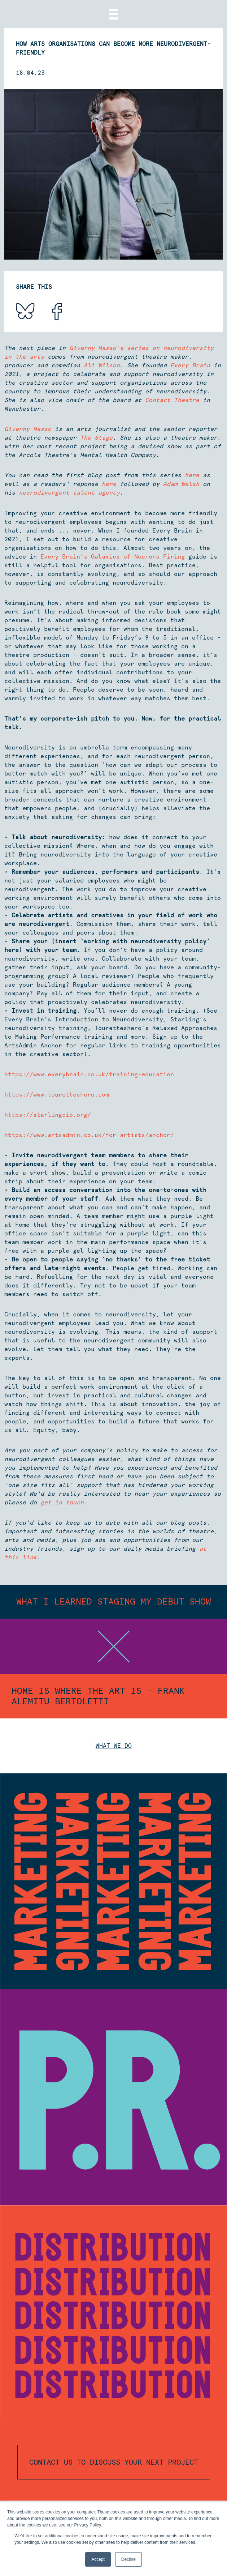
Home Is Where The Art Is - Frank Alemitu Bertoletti (98, 1696)
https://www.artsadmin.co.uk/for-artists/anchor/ (89, 1135)
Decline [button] (128, 2559)
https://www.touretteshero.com (56, 1094)
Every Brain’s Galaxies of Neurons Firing (112, 556)
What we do (114, 1745)
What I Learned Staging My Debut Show (113, 1601)
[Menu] (113, 14)
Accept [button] (98, 2559)
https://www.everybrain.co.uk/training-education (89, 1074)
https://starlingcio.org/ (47, 1114)
